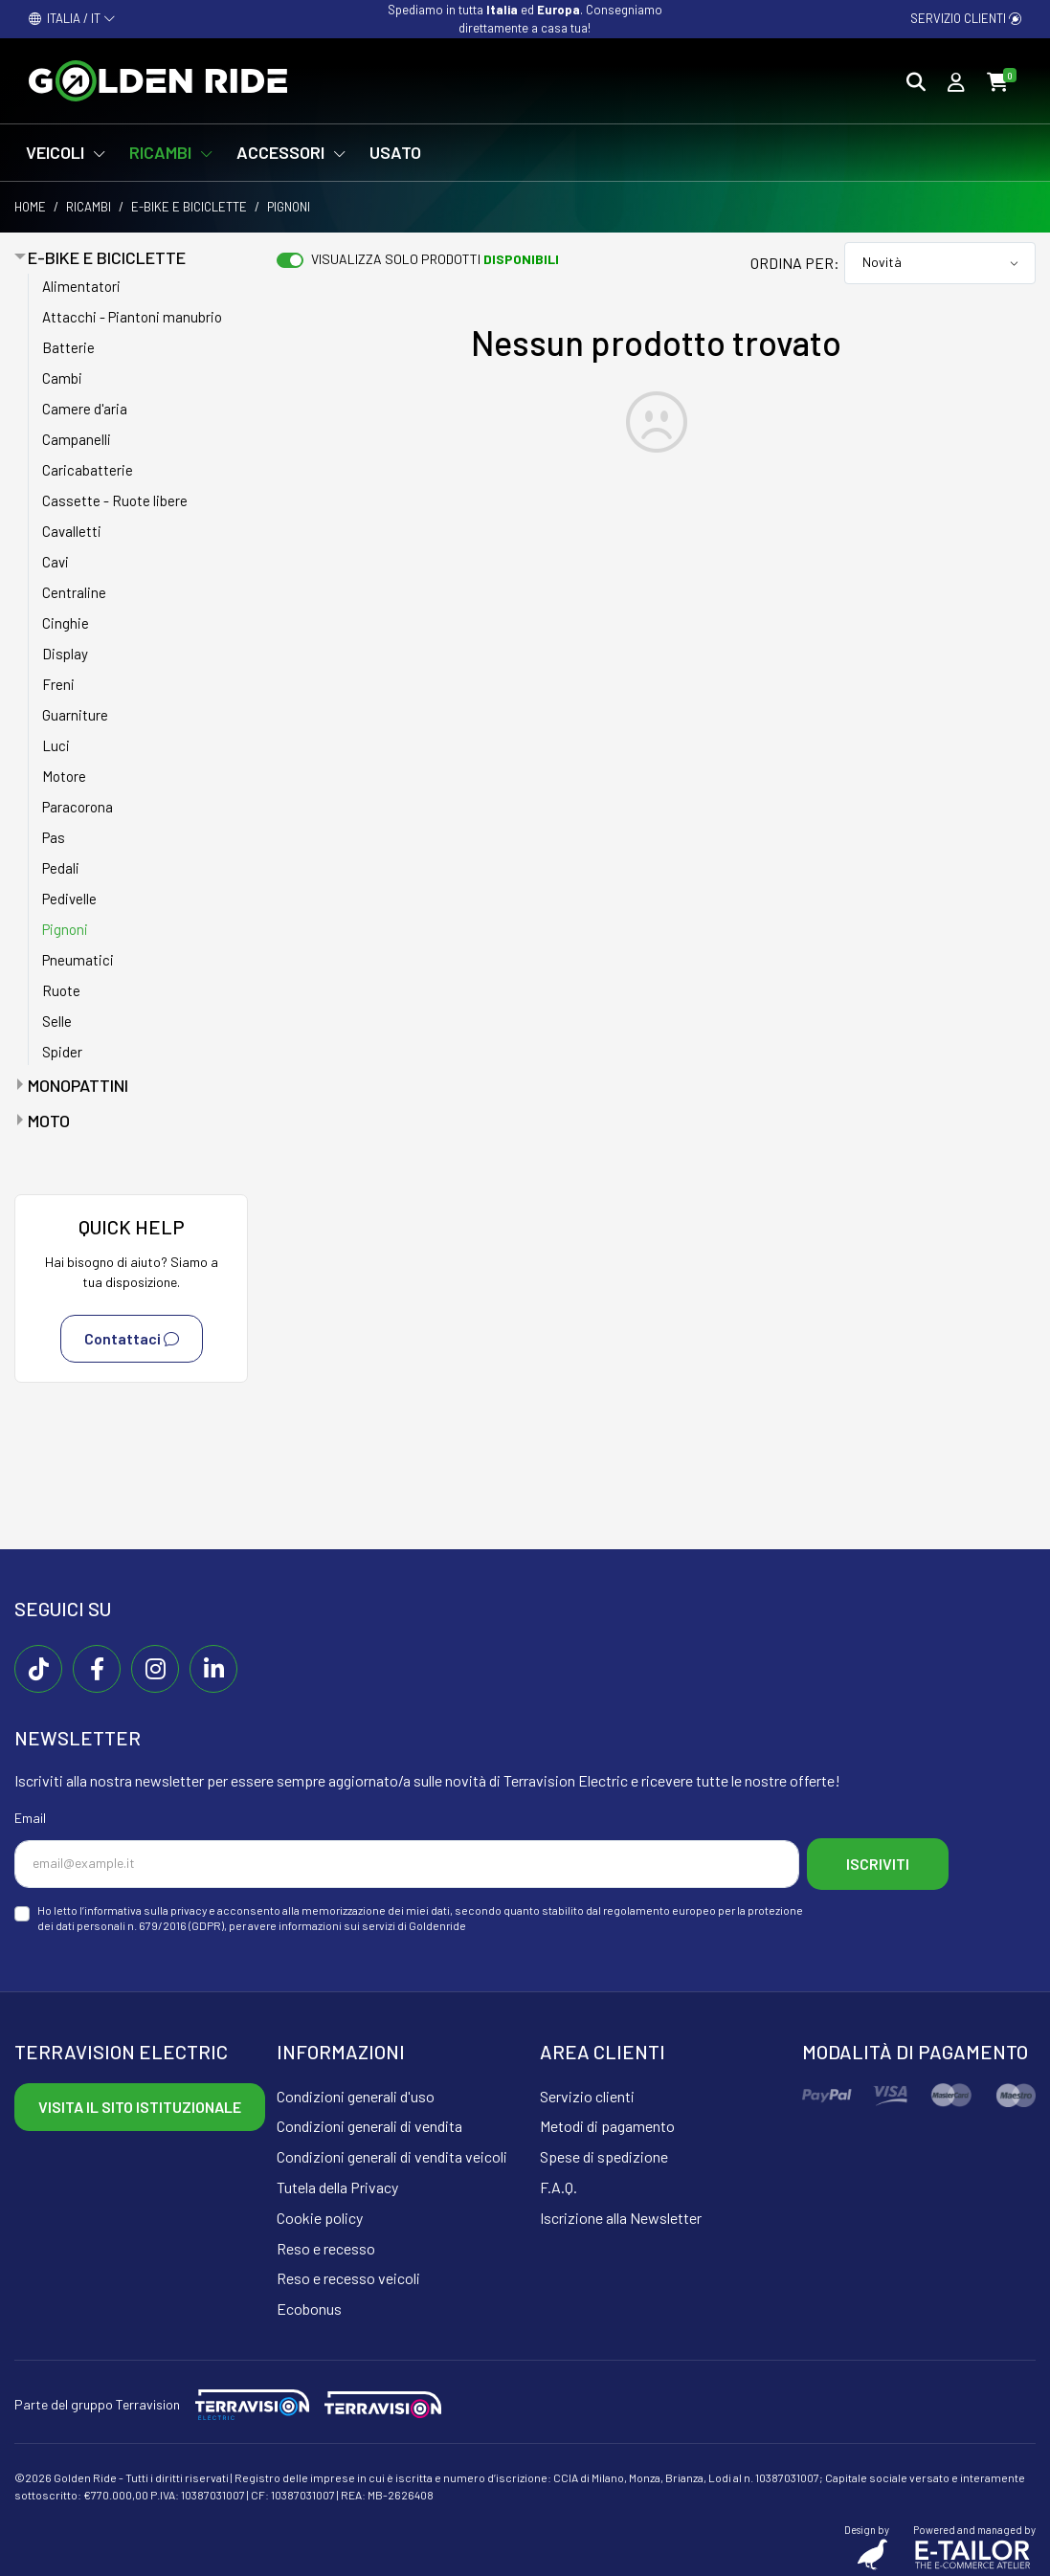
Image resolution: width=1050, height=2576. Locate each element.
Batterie (68, 347)
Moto (49, 1120)
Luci (56, 745)
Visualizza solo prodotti (435, 259)
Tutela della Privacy (337, 2182)
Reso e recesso (326, 2242)
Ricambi (88, 206)
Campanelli (76, 439)
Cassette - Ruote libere (115, 500)
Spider (62, 1051)
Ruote (61, 990)
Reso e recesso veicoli (348, 2273)
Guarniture (75, 714)
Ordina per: (794, 263)
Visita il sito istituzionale (139, 2101)
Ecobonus (309, 2304)
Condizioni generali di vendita (369, 2121)
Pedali (60, 868)
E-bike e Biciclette (189, 206)
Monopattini (78, 1085)
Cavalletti (71, 531)
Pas (53, 837)
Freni (58, 684)
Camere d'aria (84, 408)
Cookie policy (320, 2212)
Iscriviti (887, 1861)
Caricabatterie (87, 469)
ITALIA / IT (72, 18)
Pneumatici (78, 959)
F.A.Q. (558, 2182)
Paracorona (77, 806)
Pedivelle (69, 898)
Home (30, 206)
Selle (57, 1021)
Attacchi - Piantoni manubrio (132, 316)
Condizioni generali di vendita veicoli (392, 2152)
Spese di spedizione (604, 2152)
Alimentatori (81, 286)
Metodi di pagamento (607, 2121)
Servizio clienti (965, 18)
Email (30, 1818)
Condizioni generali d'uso (356, 2090)
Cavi (55, 561)
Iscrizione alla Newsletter (621, 2212)
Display (65, 653)
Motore (64, 776)
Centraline (74, 592)
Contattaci (131, 1338)
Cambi (62, 378)
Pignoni (65, 929)
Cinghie (65, 623)
